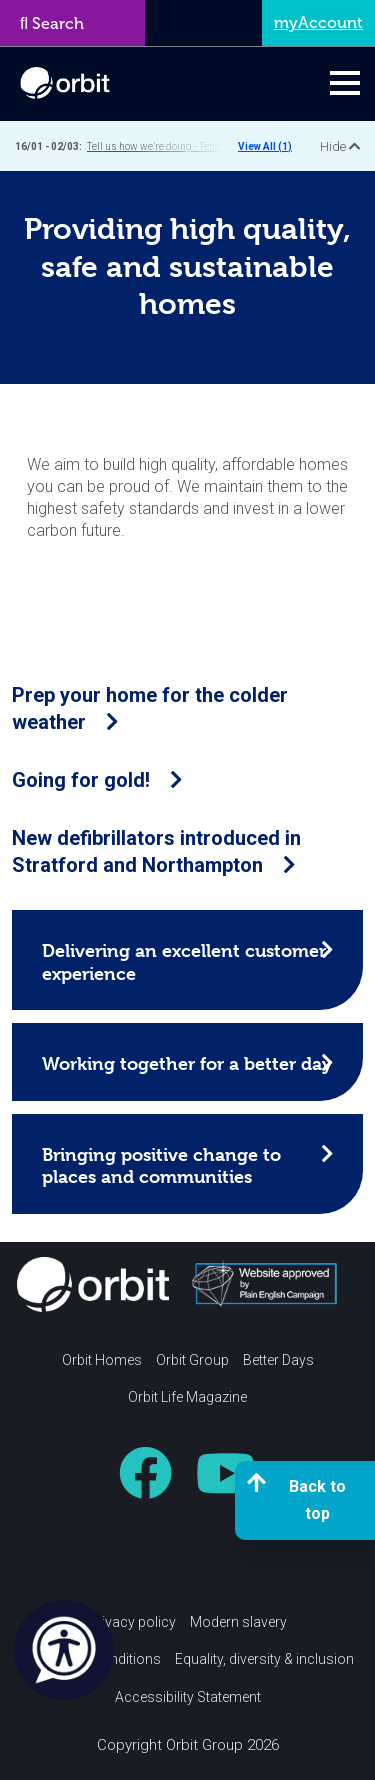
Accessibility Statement (188, 1697)
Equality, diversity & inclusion (264, 1659)
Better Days (278, 1360)
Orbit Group (192, 1360)
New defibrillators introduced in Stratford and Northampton (156, 852)
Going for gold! (97, 780)
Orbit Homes (102, 1360)
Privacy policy (132, 1622)
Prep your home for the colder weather (150, 709)
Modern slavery (238, 1622)
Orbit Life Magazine (187, 1397)
